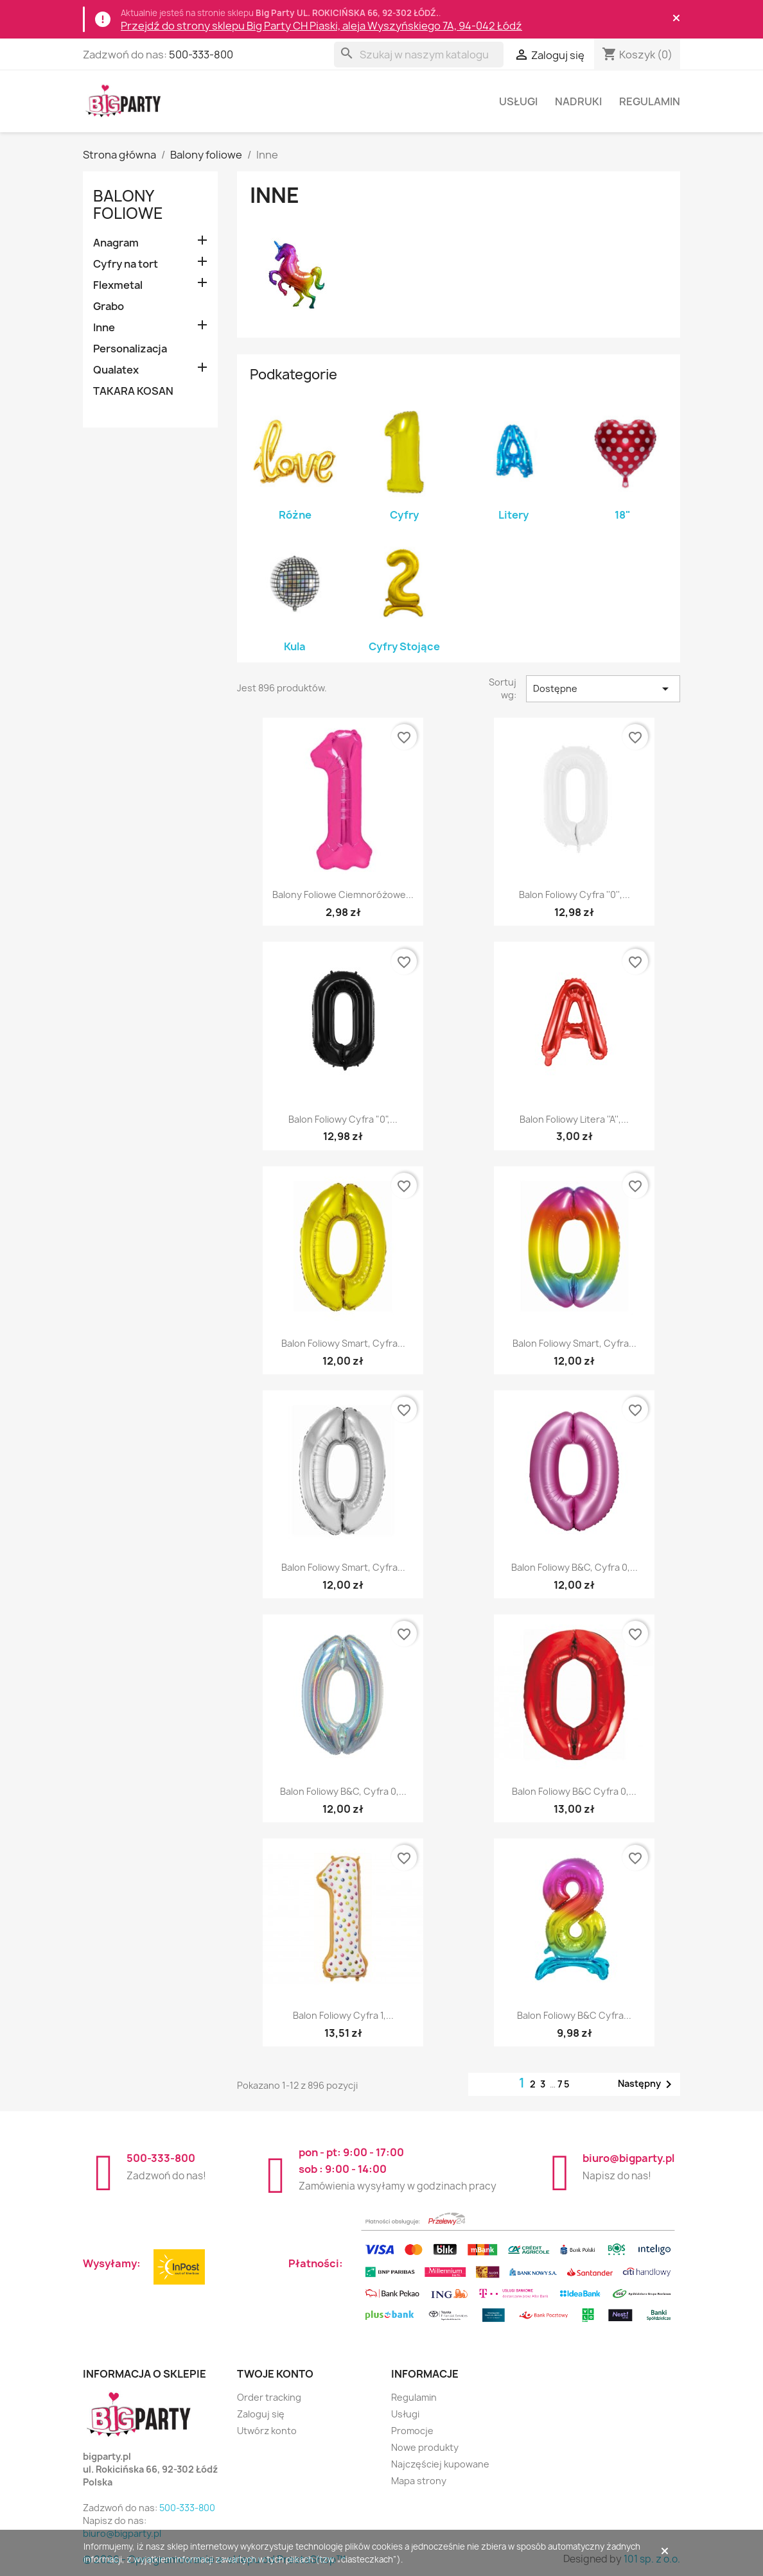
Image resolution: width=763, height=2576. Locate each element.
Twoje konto (275, 2374)
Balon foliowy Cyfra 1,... (343, 2015)
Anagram (116, 243)
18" (623, 515)
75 (564, 2084)
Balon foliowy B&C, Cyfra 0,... (574, 1567)
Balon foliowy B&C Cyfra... (574, 2015)
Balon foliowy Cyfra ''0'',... (574, 894)
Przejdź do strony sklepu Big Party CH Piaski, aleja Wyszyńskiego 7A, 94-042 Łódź (321, 26)
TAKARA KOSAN (133, 391)
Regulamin (649, 101)
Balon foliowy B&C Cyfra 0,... (574, 1791)
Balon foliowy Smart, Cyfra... (343, 1343)
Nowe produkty (425, 2447)
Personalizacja (130, 348)
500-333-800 (201, 55)
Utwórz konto (267, 2431)
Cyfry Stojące (404, 646)
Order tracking (269, 2397)
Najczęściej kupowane (440, 2464)
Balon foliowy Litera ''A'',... (574, 1119)
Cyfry (404, 515)
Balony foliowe (128, 204)
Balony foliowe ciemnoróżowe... (343, 894)
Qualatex (116, 370)
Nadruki (578, 101)
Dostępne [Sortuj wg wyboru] (603, 688)
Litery (513, 515)
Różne (295, 515)
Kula (295, 646)
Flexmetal (118, 285)
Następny (647, 2084)
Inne (104, 327)
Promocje (412, 2431)
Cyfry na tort (125, 264)
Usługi (518, 101)
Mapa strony (418, 2481)
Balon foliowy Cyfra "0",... (343, 1119)
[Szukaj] (419, 54)
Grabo (108, 306)
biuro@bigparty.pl (628, 2158)
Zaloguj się (261, 2414)
